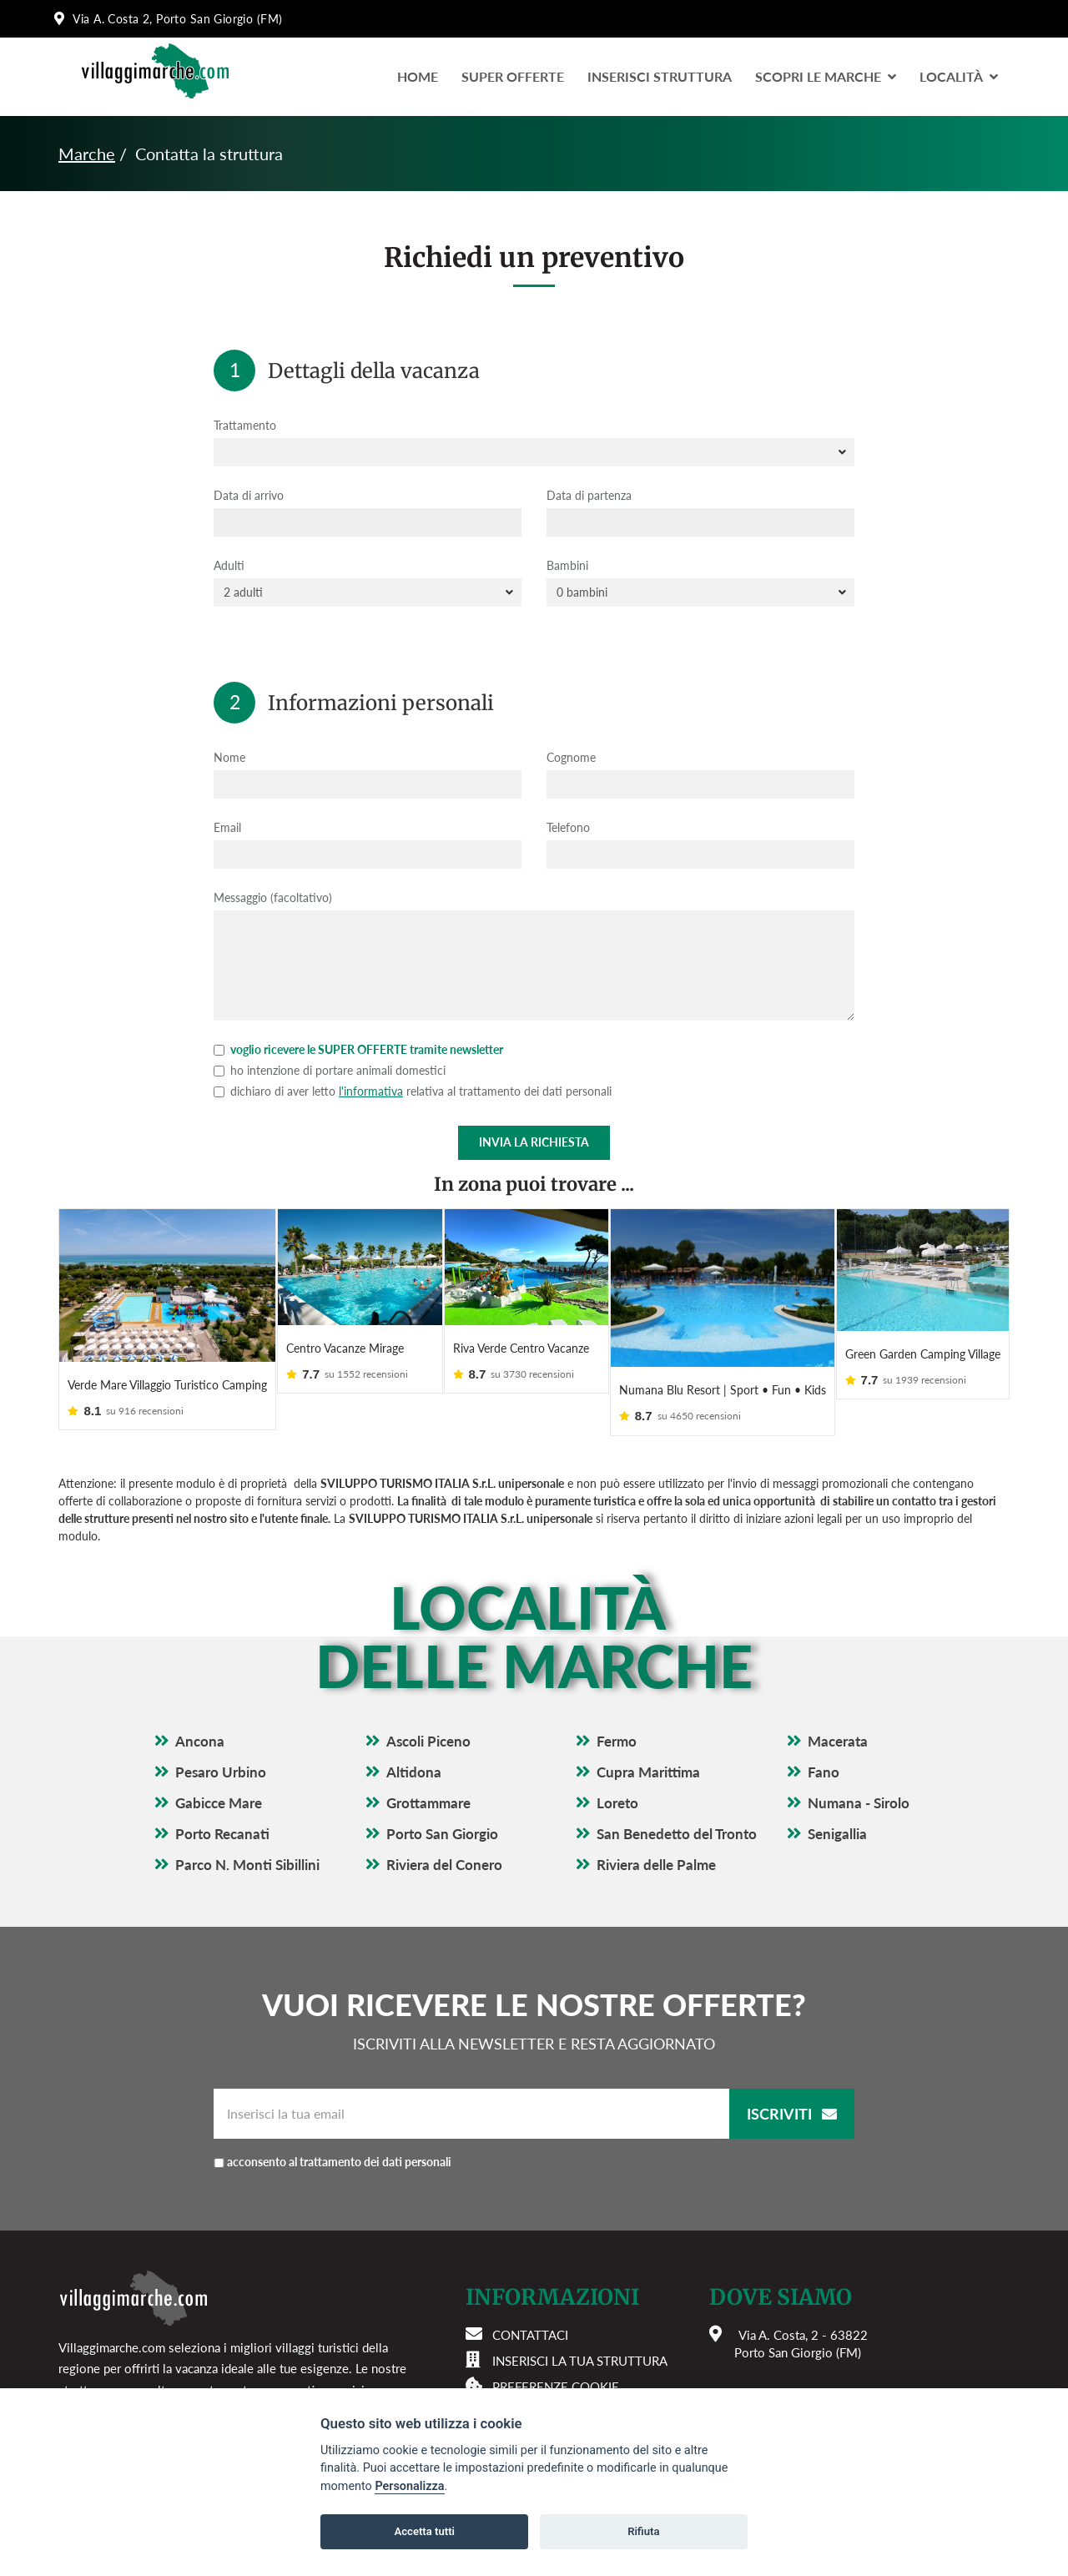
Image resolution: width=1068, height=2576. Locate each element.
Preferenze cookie (555, 2348)
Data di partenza (589, 495)
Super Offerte (512, 76)
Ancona (199, 1702)
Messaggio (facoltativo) (273, 897)
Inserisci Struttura (659, 76)
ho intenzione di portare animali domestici (330, 1070)
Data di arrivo (249, 495)
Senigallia (837, 1795)
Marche (86, 154)
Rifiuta (643, 2531)
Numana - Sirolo (858, 1764)
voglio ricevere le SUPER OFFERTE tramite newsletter (358, 1049)
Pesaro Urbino (220, 1733)
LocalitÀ (958, 76)
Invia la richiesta (534, 1142)
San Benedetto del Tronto (677, 1795)
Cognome (571, 757)
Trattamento (245, 425)
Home (417, 76)
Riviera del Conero (444, 1826)
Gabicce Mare (218, 1764)
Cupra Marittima (648, 1733)
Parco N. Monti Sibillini (247, 1826)
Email (227, 827)
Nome (229, 757)
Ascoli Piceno (428, 1702)
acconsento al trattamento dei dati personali (371, 2122)
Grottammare (428, 1764)
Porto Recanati (222, 1795)
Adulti (229, 565)
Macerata (838, 1702)
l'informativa (371, 1091)
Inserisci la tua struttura (580, 2322)
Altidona (413, 1733)
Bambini (567, 565)
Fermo (617, 1702)
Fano (823, 1733)
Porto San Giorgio (442, 1795)
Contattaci (530, 2296)
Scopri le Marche (825, 76)
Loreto (617, 1764)
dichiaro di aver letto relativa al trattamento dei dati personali (413, 1091)
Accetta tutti (424, 2531)
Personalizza (409, 2486)
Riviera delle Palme (656, 1826)
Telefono (568, 827)
